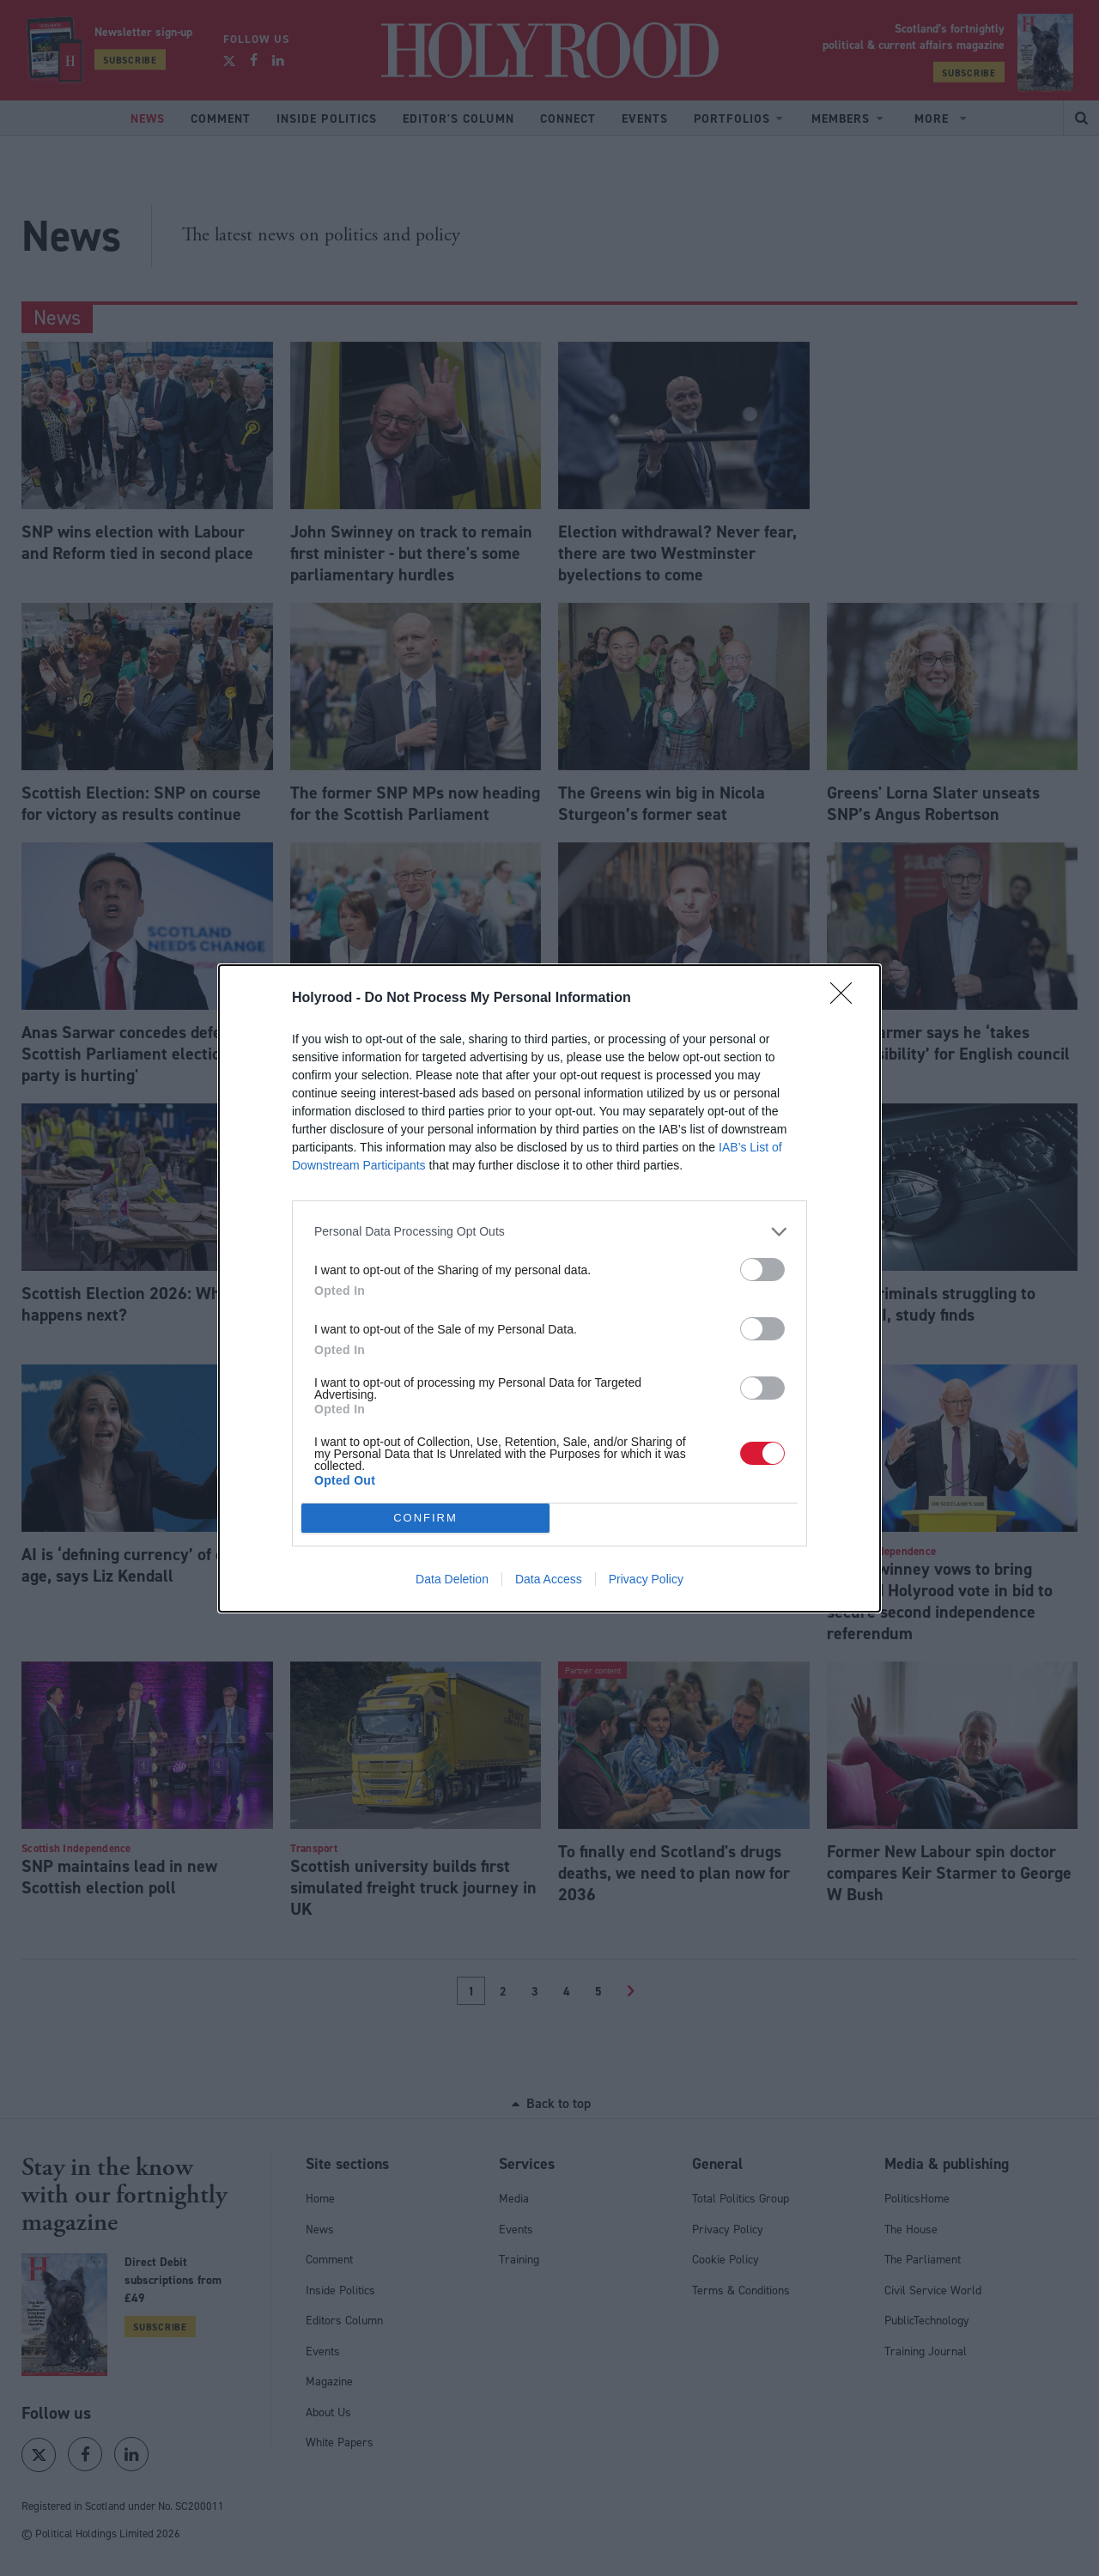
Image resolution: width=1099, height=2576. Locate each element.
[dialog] (549, 1288)
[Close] (846, 998)
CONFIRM (425, 1517)
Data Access (548, 1579)
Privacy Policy (646, 1579)
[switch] (762, 1269)
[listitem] (549, 1232)
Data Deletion (452, 1579)
